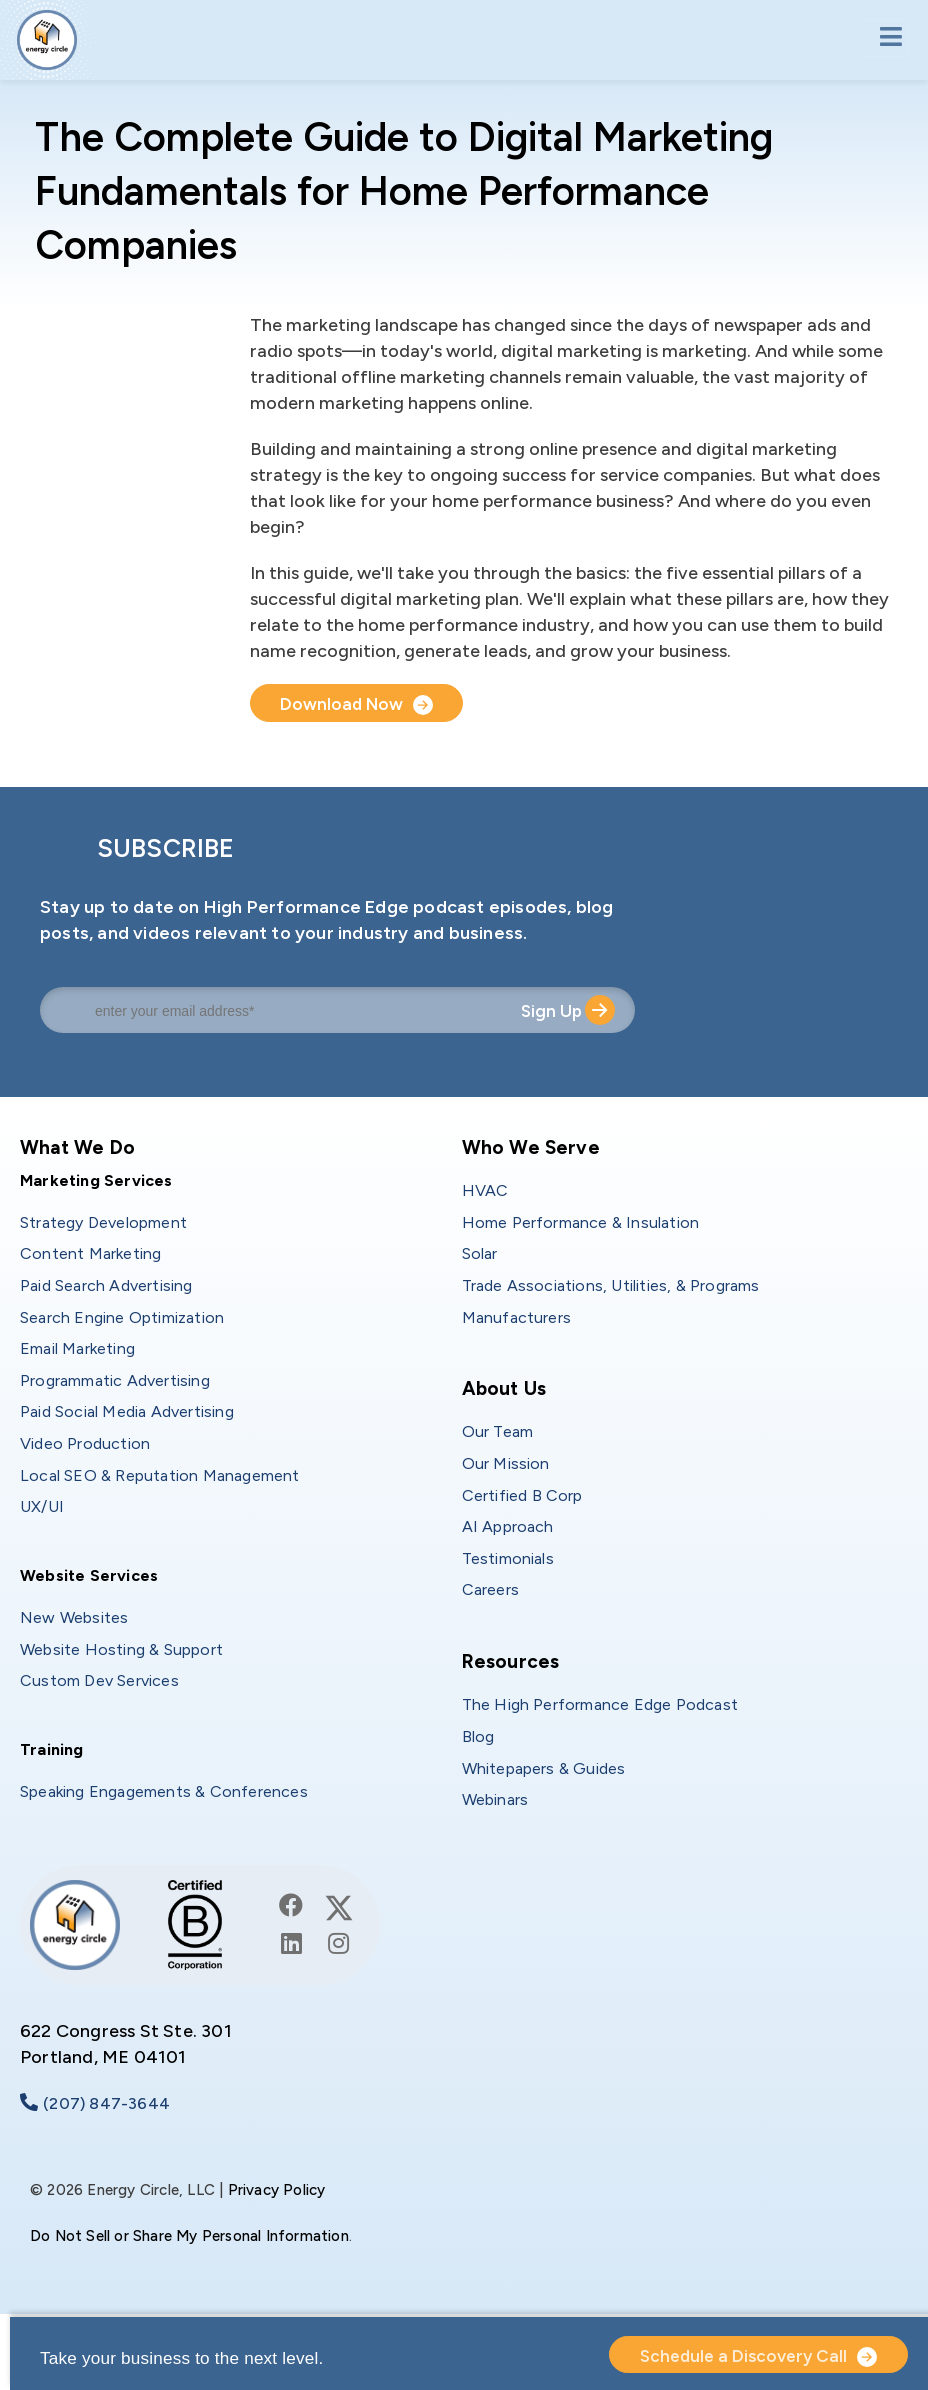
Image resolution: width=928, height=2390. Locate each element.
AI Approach (508, 1526)
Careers (490, 1589)
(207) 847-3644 (106, 2103)
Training (52, 1749)
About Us (504, 1388)
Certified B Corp (522, 1495)
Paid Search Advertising (106, 1285)
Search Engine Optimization (122, 1317)
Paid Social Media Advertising (127, 1411)
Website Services (89, 1575)
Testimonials (508, 1558)
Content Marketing (90, 1253)
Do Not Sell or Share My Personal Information (189, 2236)
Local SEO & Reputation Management (160, 1475)
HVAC (485, 1190)
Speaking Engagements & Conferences (164, 1791)
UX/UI (42, 1506)
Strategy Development (103, 1222)
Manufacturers (517, 1317)
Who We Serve (531, 1147)
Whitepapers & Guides (544, 1768)
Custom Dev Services (99, 1680)
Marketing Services (96, 1180)
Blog (478, 1736)
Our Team (498, 1431)
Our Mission (506, 1463)
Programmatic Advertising (115, 1380)
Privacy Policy (277, 2190)
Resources (511, 1661)
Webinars (495, 1799)
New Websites (74, 1617)
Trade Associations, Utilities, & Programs (611, 1285)
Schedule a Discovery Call (743, 2356)
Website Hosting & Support (121, 1649)
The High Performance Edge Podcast (600, 1704)
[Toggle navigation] (884, 38)
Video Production (85, 1443)
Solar (480, 1253)
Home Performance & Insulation (581, 1222)
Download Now (342, 704)
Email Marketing (77, 1348)
